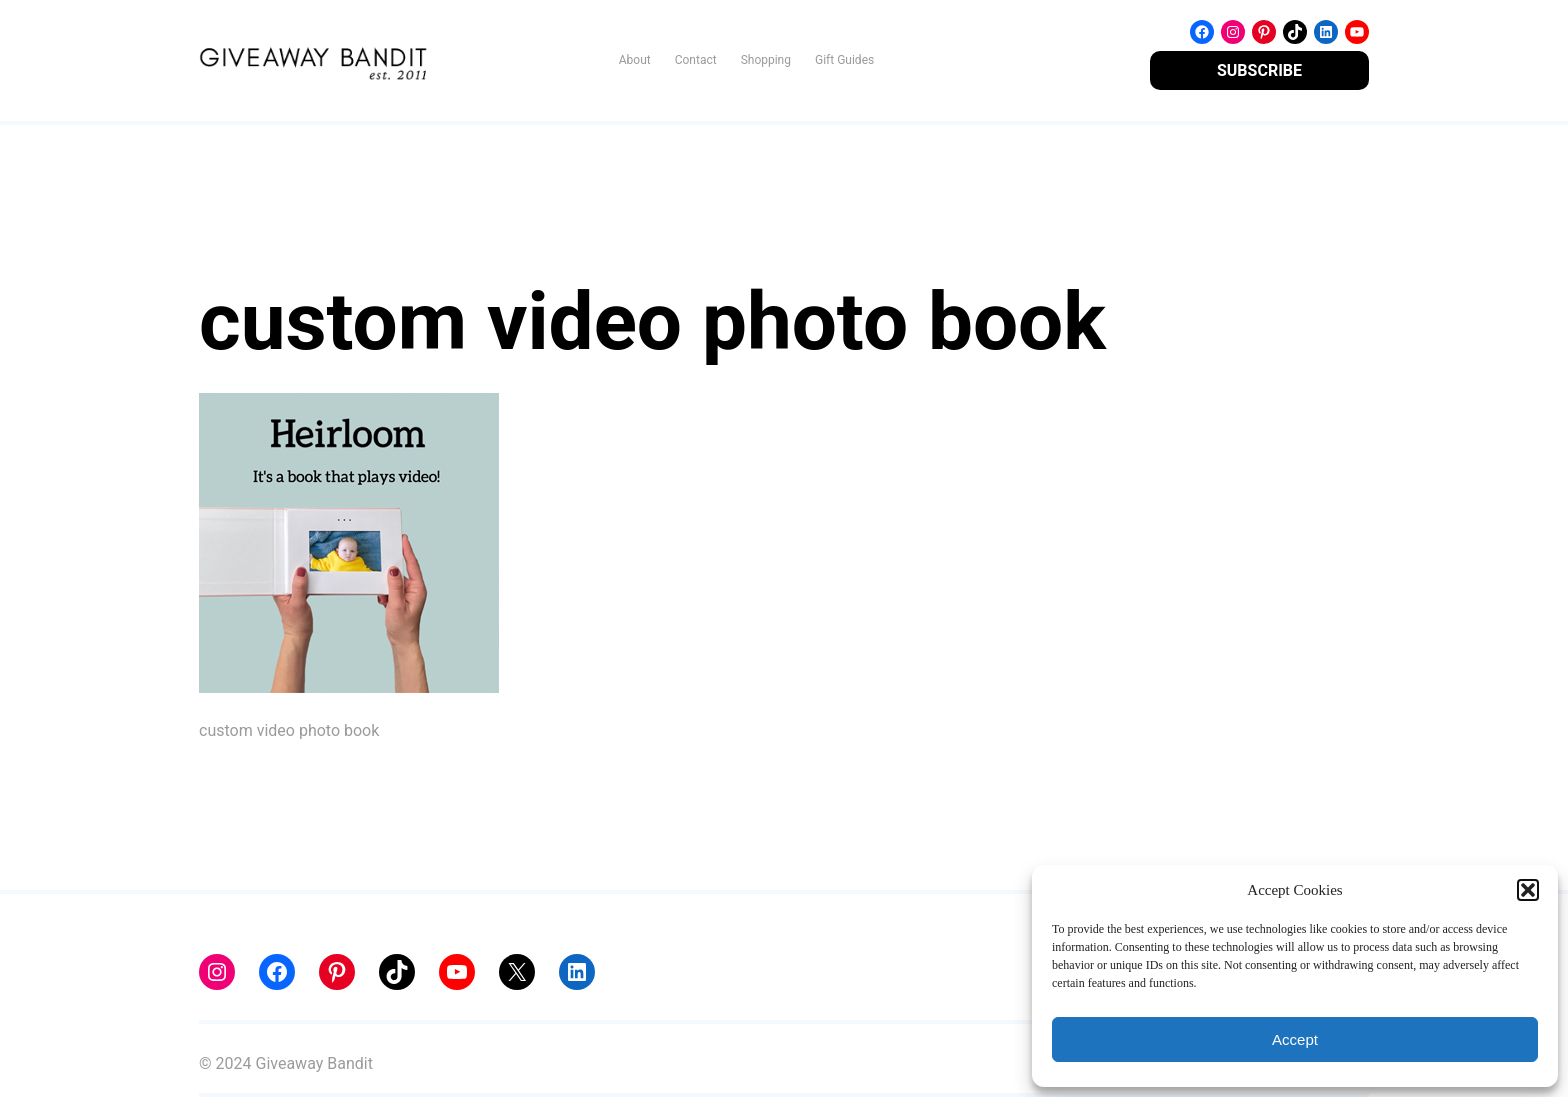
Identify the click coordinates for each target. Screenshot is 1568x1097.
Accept (1295, 1039)
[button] (1528, 890)
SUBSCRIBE (1259, 70)
